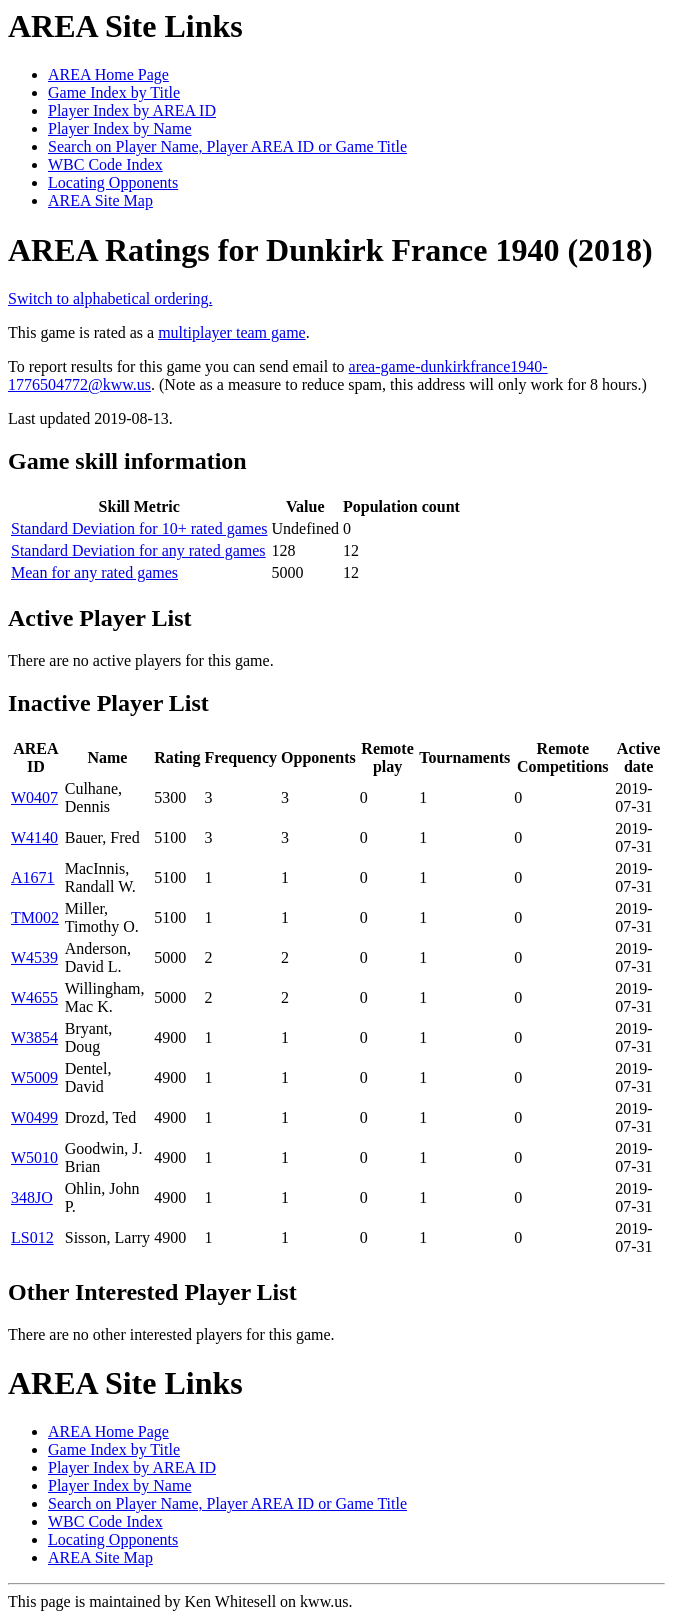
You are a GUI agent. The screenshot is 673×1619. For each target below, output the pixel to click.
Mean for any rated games (94, 572)
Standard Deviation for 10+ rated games (139, 528)
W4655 (34, 997)
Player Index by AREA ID (132, 110)
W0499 (34, 1117)
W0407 (34, 797)
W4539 (34, 957)
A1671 (33, 877)
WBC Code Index (105, 164)
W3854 (34, 1037)
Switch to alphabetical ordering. (110, 298)
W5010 (34, 1157)
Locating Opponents (113, 182)
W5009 (34, 1077)
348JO (32, 1197)
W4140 (34, 837)
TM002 (35, 917)
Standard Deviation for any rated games (138, 550)
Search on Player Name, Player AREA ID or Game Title (227, 146)
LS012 (32, 1237)
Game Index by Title (114, 92)
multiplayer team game (232, 332)
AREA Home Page (108, 74)
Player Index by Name (120, 128)
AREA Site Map (100, 200)
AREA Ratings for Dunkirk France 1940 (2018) (330, 250)
